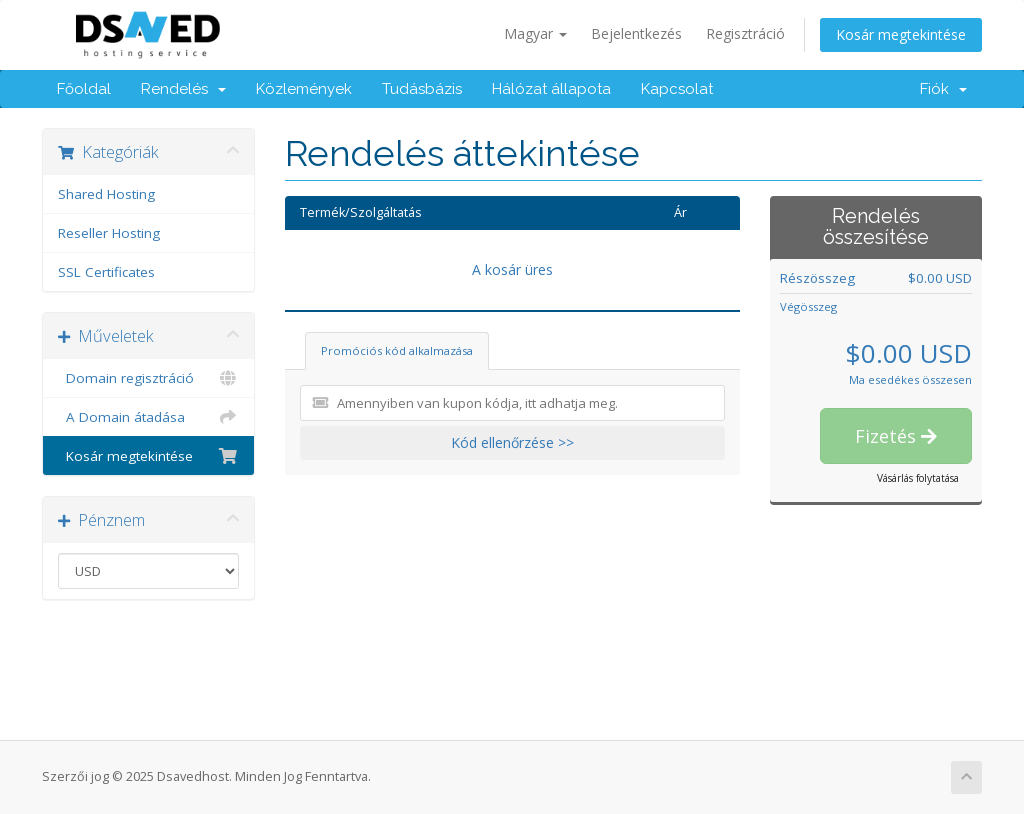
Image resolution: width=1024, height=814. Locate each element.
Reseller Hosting (109, 233)
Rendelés (183, 89)
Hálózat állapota (551, 89)
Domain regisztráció (148, 378)
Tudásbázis (422, 89)
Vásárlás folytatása (918, 478)
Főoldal (84, 89)
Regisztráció (745, 33)
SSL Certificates (106, 272)
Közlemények (304, 89)
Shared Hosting (106, 194)
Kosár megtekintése (901, 34)
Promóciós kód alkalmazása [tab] (397, 350)
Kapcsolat (677, 89)
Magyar (535, 33)
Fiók (943, 89)
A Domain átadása (148, 417)
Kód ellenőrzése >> (512, 442)
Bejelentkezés (636, 33)
